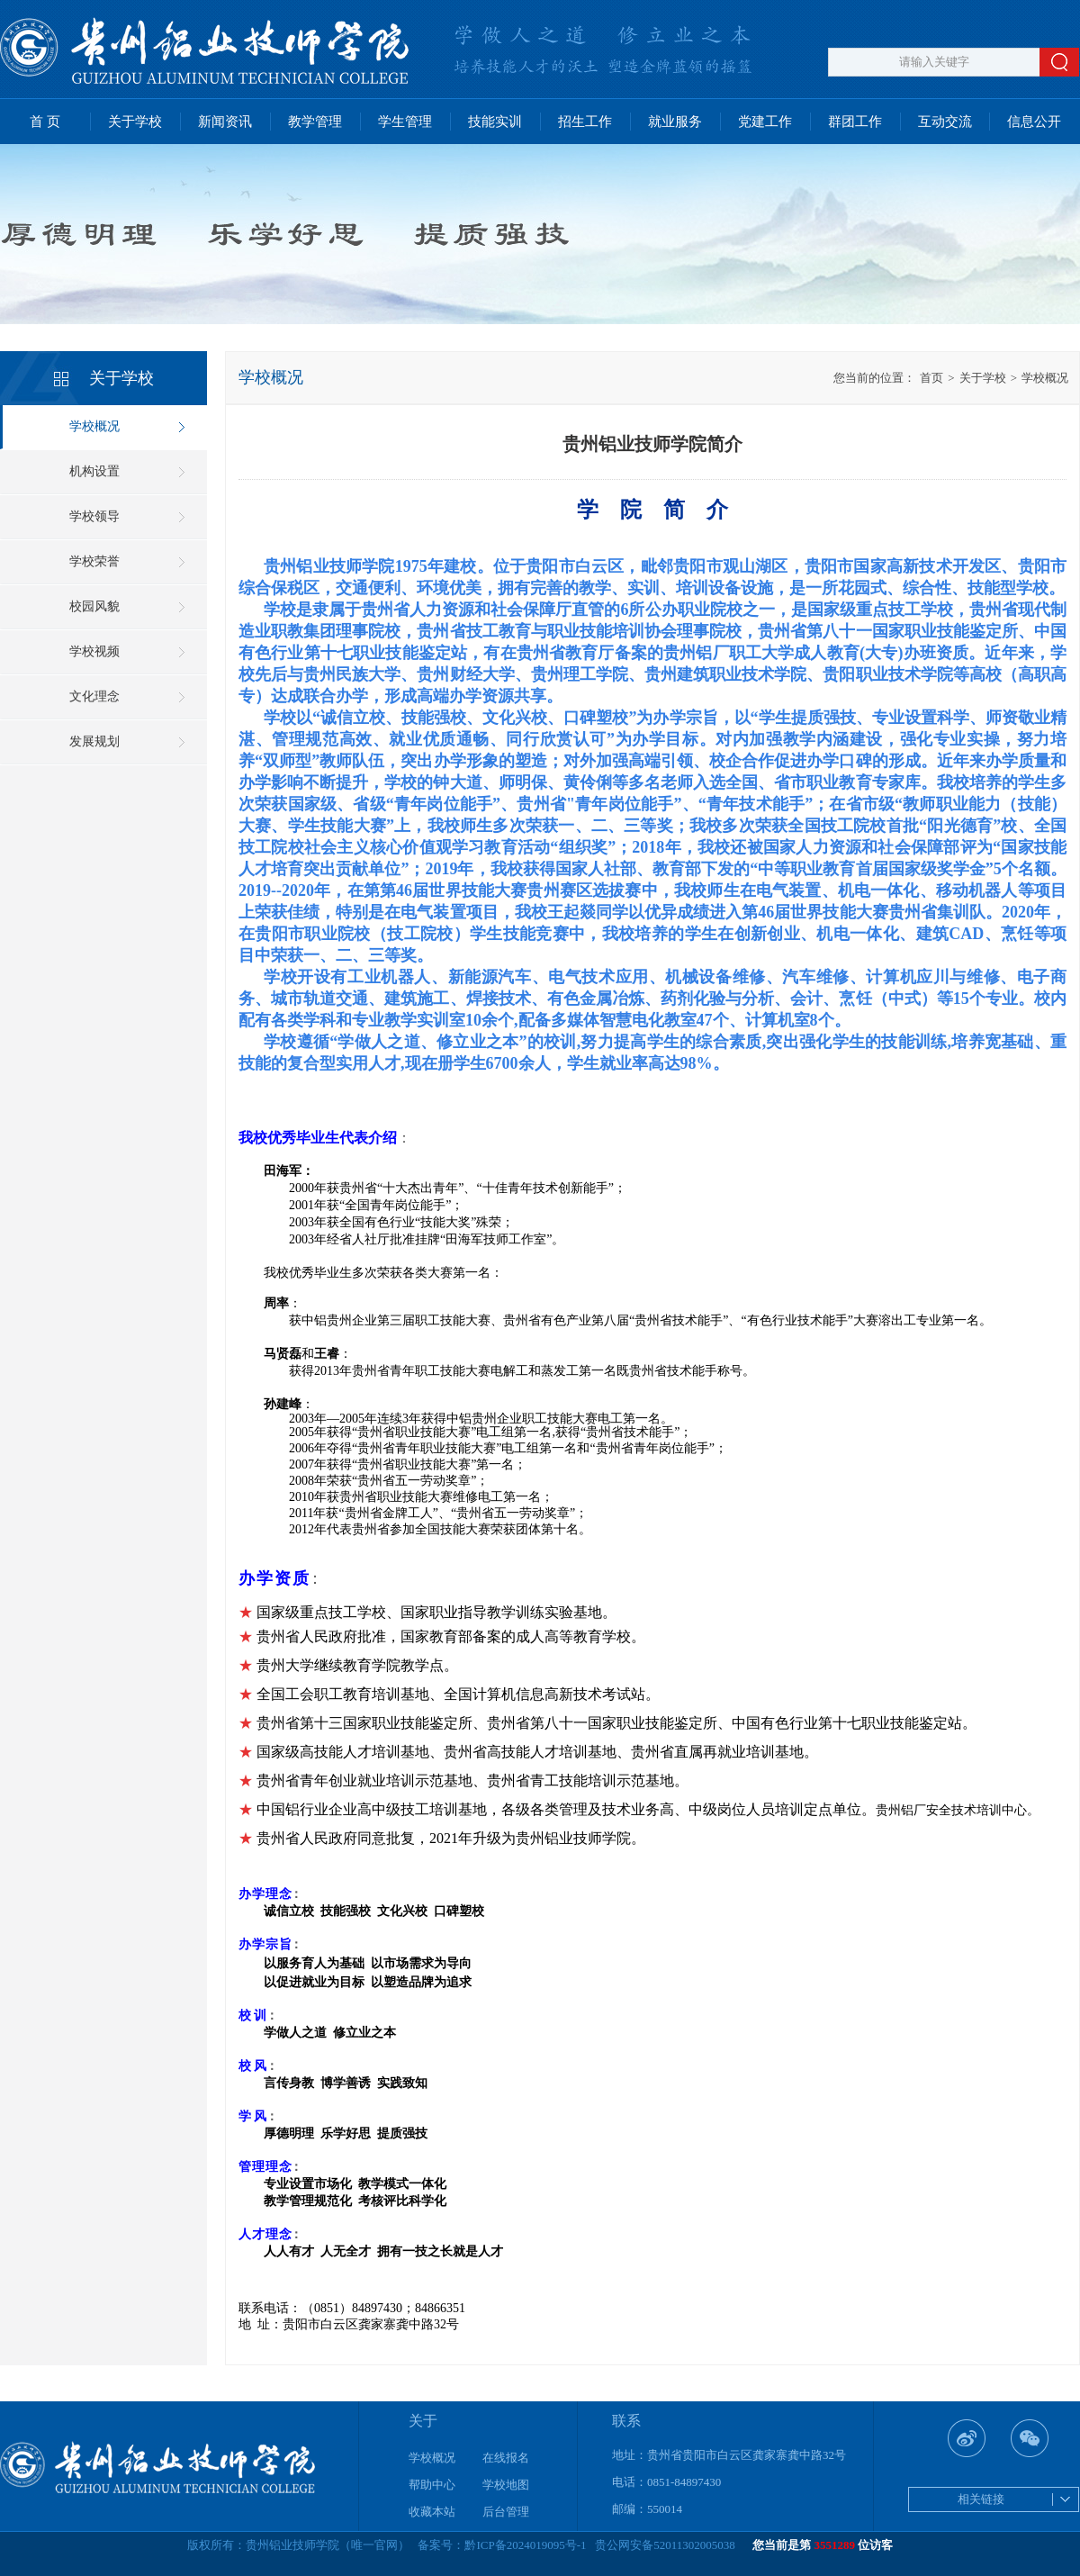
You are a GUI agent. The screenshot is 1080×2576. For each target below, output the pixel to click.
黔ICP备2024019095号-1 (525, 2545)
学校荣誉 (94, 561)
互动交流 (945, 121)
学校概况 (94, 426)
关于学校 (135, 121)
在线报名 (505, 2457)
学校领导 (94, 516)
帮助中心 (432, 2484)
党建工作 (765, 121)
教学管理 (315, 121)
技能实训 (495, 121)
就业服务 (675, 121)
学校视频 (94, 651)
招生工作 (585, 121)
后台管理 (505, 2511)
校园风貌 (94, 606)
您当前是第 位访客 (822, 2545)
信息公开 (1034, 121)
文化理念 (94, 696)
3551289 (835, 2545)
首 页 (45, 121)
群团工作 (855, 121)
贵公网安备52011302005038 (665, 2545)
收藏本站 (432, 2511)
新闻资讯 (225, 121)
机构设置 (94, 471)
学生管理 (405, 121)
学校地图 (505, 2484)
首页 (931, 377)
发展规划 (94, 741)
